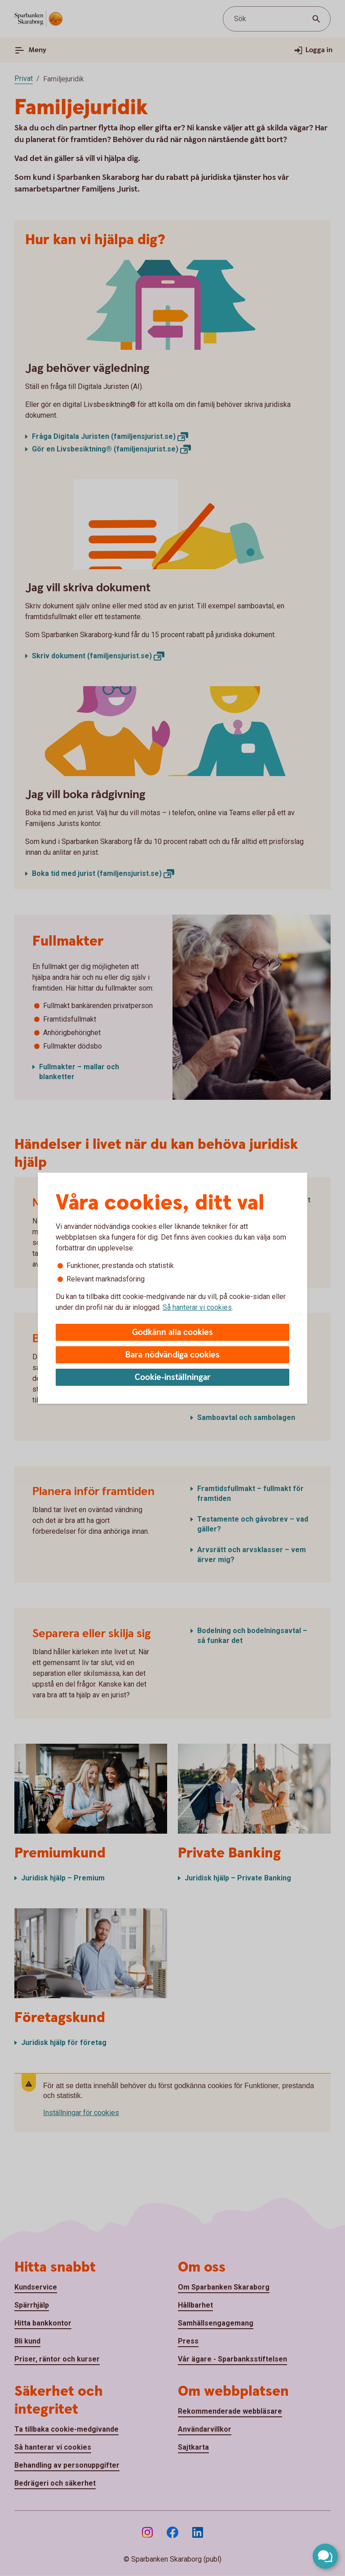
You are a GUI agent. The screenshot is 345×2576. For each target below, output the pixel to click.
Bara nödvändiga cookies (172, 1355)
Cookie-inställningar (173, 1377)
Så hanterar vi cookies (197, 1307)
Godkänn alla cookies (172, 1332)
